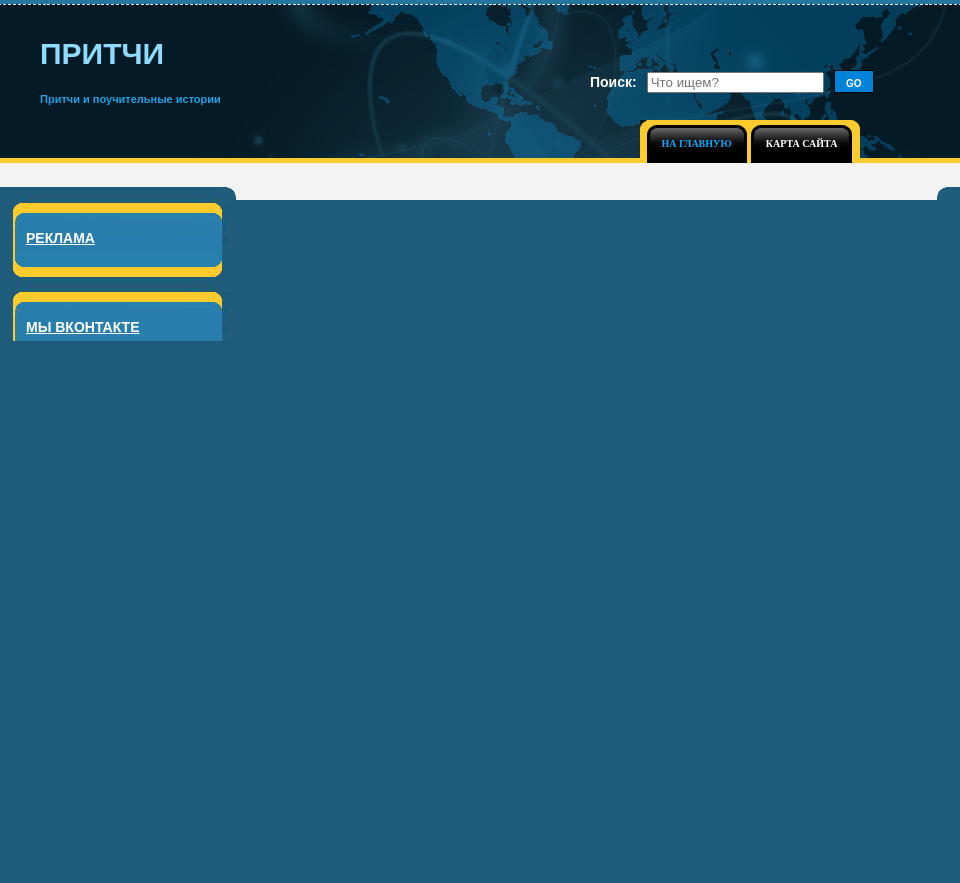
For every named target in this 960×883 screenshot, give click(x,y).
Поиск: (613, 82)
